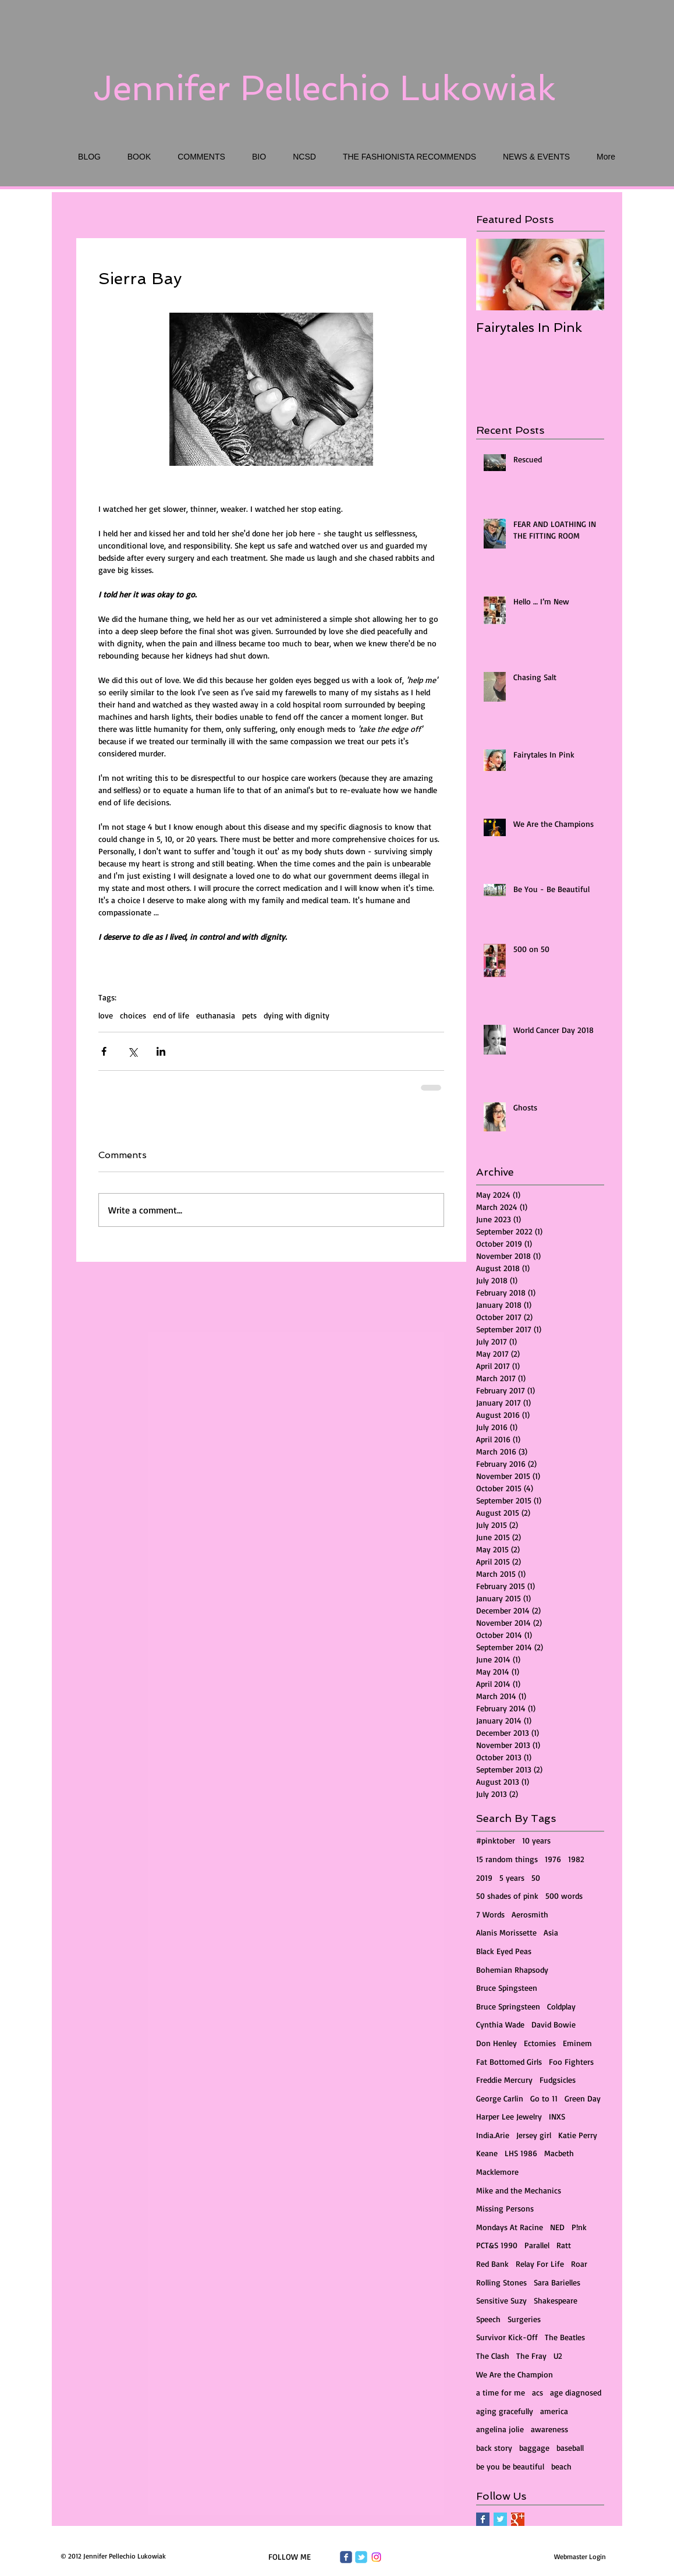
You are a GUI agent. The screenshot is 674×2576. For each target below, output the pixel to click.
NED (557, 2227)
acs (537, 2392)
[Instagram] (376, 2557)
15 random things (507, 1859)
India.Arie (492, 2135)
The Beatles (565, 2337)
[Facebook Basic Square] (482, 2519)
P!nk (579, 2227)
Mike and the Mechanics (518, 2190)
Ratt (563, 2245)
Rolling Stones (501, 2282)
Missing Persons (505, 2208)
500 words (564, 1896)
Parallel (536, 2245)
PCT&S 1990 (496, 2245)
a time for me (500, 2392)
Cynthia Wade (500, 2024)
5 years (511, 1878)
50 (535, 1878)
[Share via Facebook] (103, 1051)
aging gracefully (504, 2411)
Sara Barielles (557, 2282)
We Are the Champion (514, 2374)
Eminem (577, 2043)
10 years (536, 1840)
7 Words (490, 1914)
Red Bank (492, 2264)
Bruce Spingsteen (506, 1988)
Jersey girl (533, 2135)
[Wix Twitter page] (361, 2557)
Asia (551, 1932)
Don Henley (496, 2043)
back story (494, 2448)
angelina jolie (500, 2429)
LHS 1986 (521, 2153)
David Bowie (553, 2024)
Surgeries (524, 2319)
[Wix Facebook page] (346, 2557)
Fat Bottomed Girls (509, 2062)
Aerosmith (530, 1914)
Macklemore (497, 2172)
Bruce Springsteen (508, 2006)
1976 (553, 1859)
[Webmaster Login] (580, 2556)
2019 (484, 1878)
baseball (570, 2448)
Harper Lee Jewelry (509, 2116)
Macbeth (559, 2153)
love (105, 1015)
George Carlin (499, 2098)
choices (133, 1015)
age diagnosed (575, 2392)
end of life (171, 1015)
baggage (534, 2448)
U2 (558, 2356)
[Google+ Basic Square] (517, 2519)
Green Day (583, 2098)
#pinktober (495, 1840)
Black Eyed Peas (503, 1951)
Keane (487, 2153)
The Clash (492, 2356)
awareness (549, 2429)
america (554, 2411)
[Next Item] (585, 275)
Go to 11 (544, 2098)
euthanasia (215, 1015)
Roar (579, 2264)
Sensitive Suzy (501, 2300)
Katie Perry (577, 2135)
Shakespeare (555, 2300)
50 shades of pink (507, 1896)
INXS (557, 2116)
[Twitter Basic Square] (500, 2519)
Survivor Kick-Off (507, 2337)
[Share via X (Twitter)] (132, 1051)
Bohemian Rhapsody (512, 1970)
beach (561, 2466)
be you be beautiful (510, 2466)
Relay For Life (540, 2264)
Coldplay (561, 2006)
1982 (576, 1859)
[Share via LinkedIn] (160, 1051)
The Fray (531, 2356)
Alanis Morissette (506, 1932)
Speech (488, 2319)
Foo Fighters (571, 2062)
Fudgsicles (558, 2080)
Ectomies (540, 2043)
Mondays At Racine (509, 2227)
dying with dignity (296, 1015)
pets (249, 1015)
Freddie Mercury (504, 2080)
